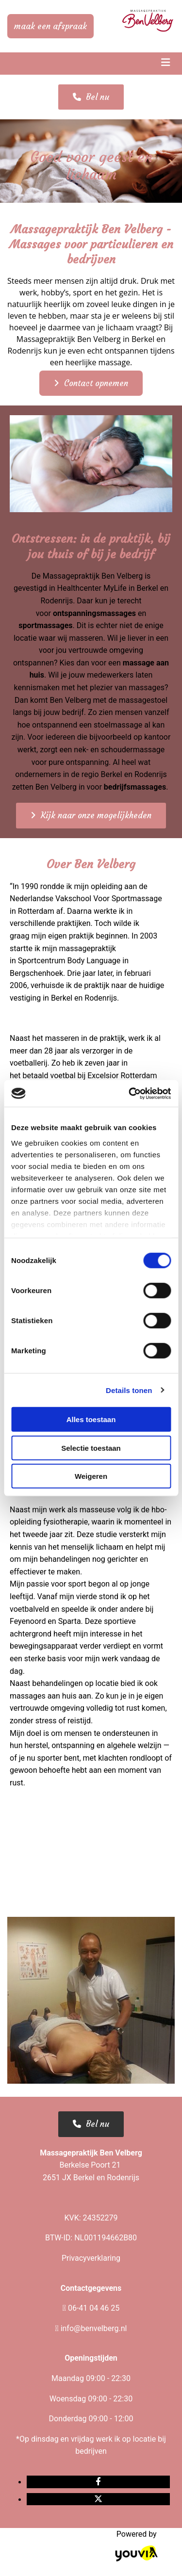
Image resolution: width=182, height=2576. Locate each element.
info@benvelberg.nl (94, 2328)
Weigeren (91, 1476)
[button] (50, 26)
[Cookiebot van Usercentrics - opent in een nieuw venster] (129, 1093)
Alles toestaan (91, 1419)
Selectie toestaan (91, 1447)
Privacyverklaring (91, 2258)
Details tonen (129, 1390)
